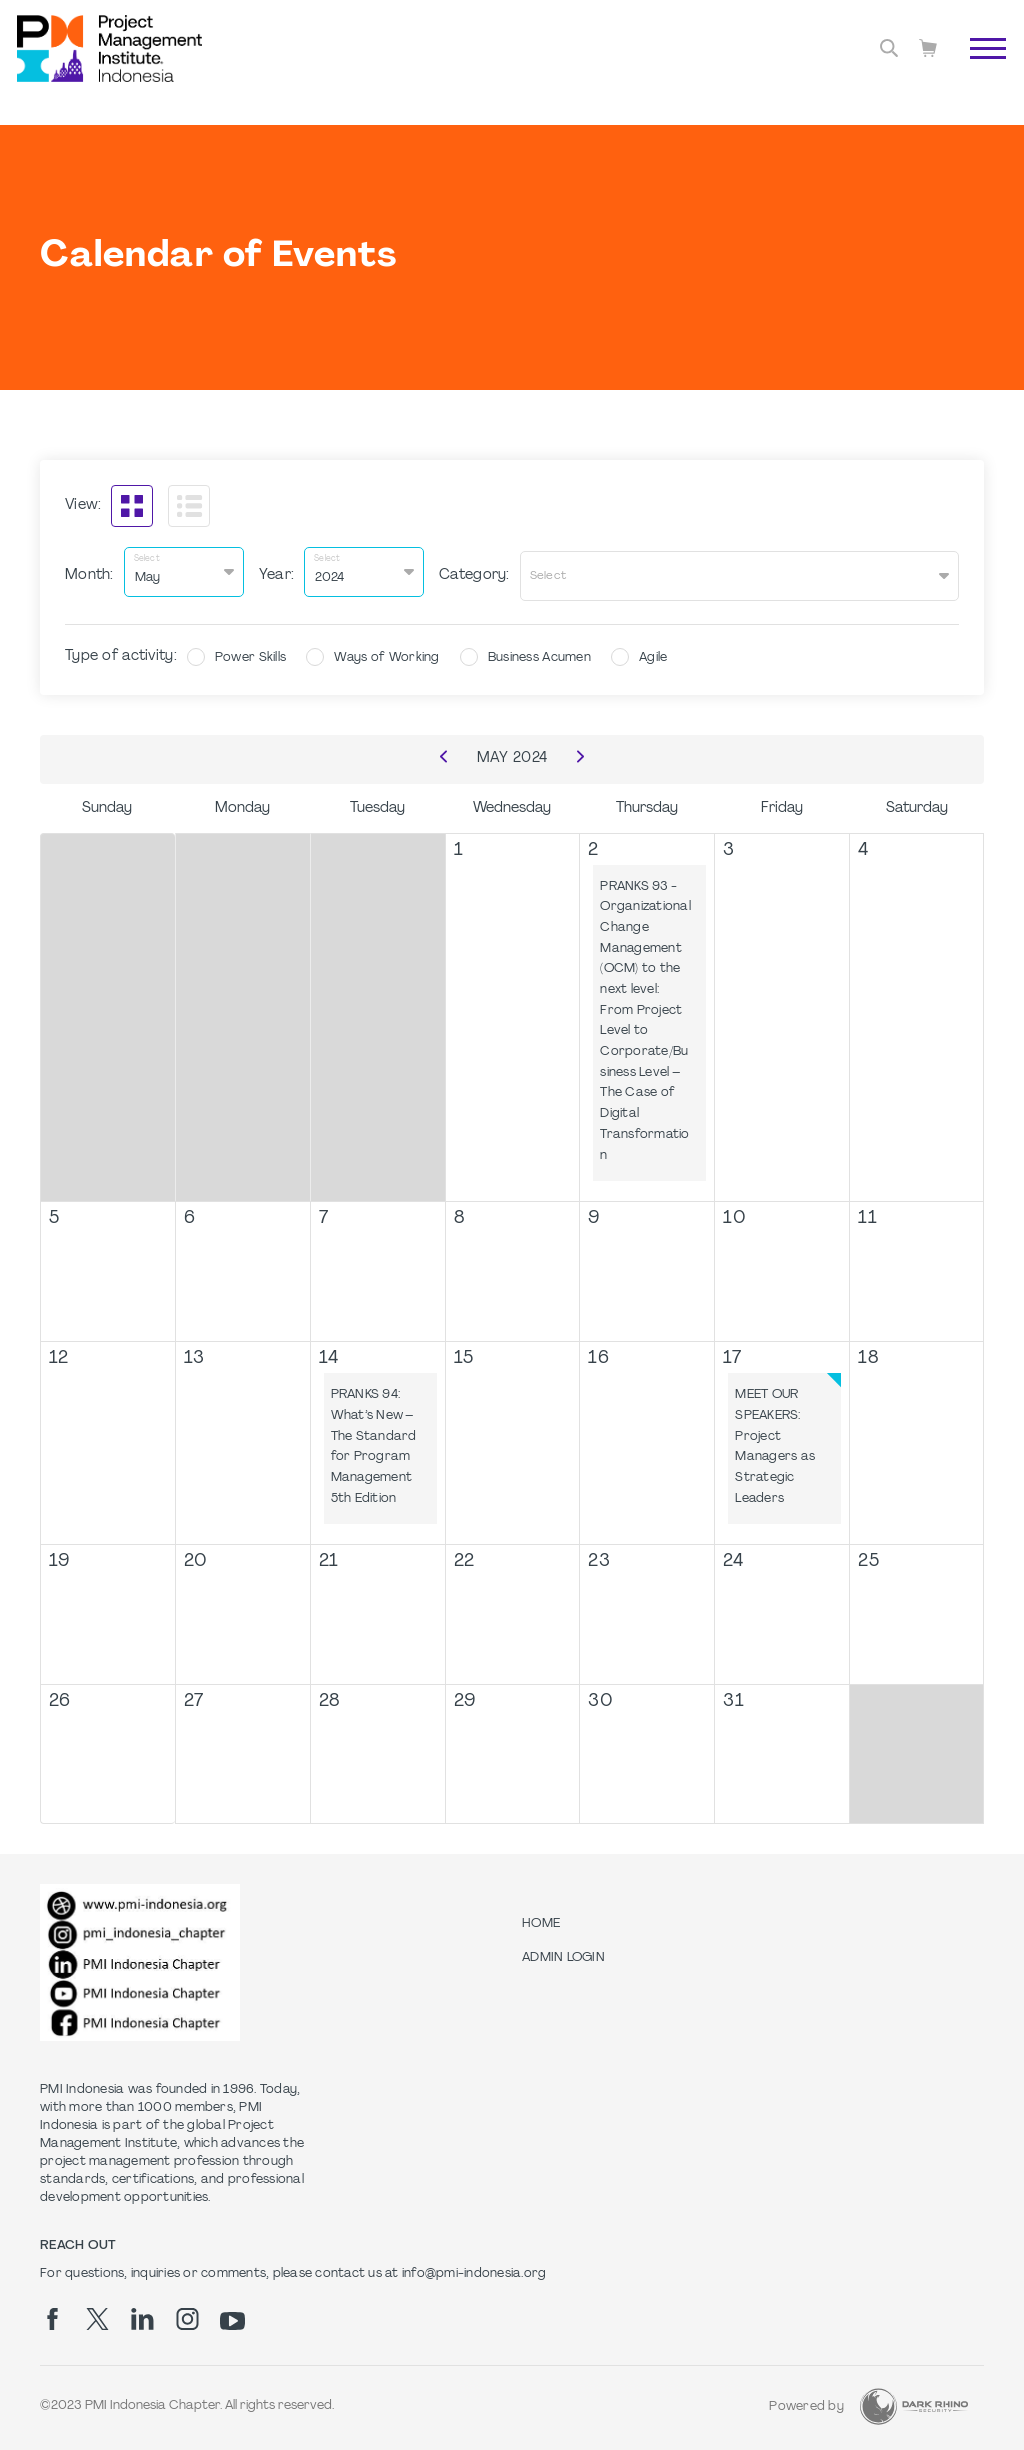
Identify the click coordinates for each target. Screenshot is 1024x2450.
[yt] (232, 2314)
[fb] (52, 2312)
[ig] (187, 2312)
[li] (142, 2312)
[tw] (97, 2312)
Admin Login (563, 1951)
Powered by (806, 2400)
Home (541, 1917)
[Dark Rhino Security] (914, 2399)
